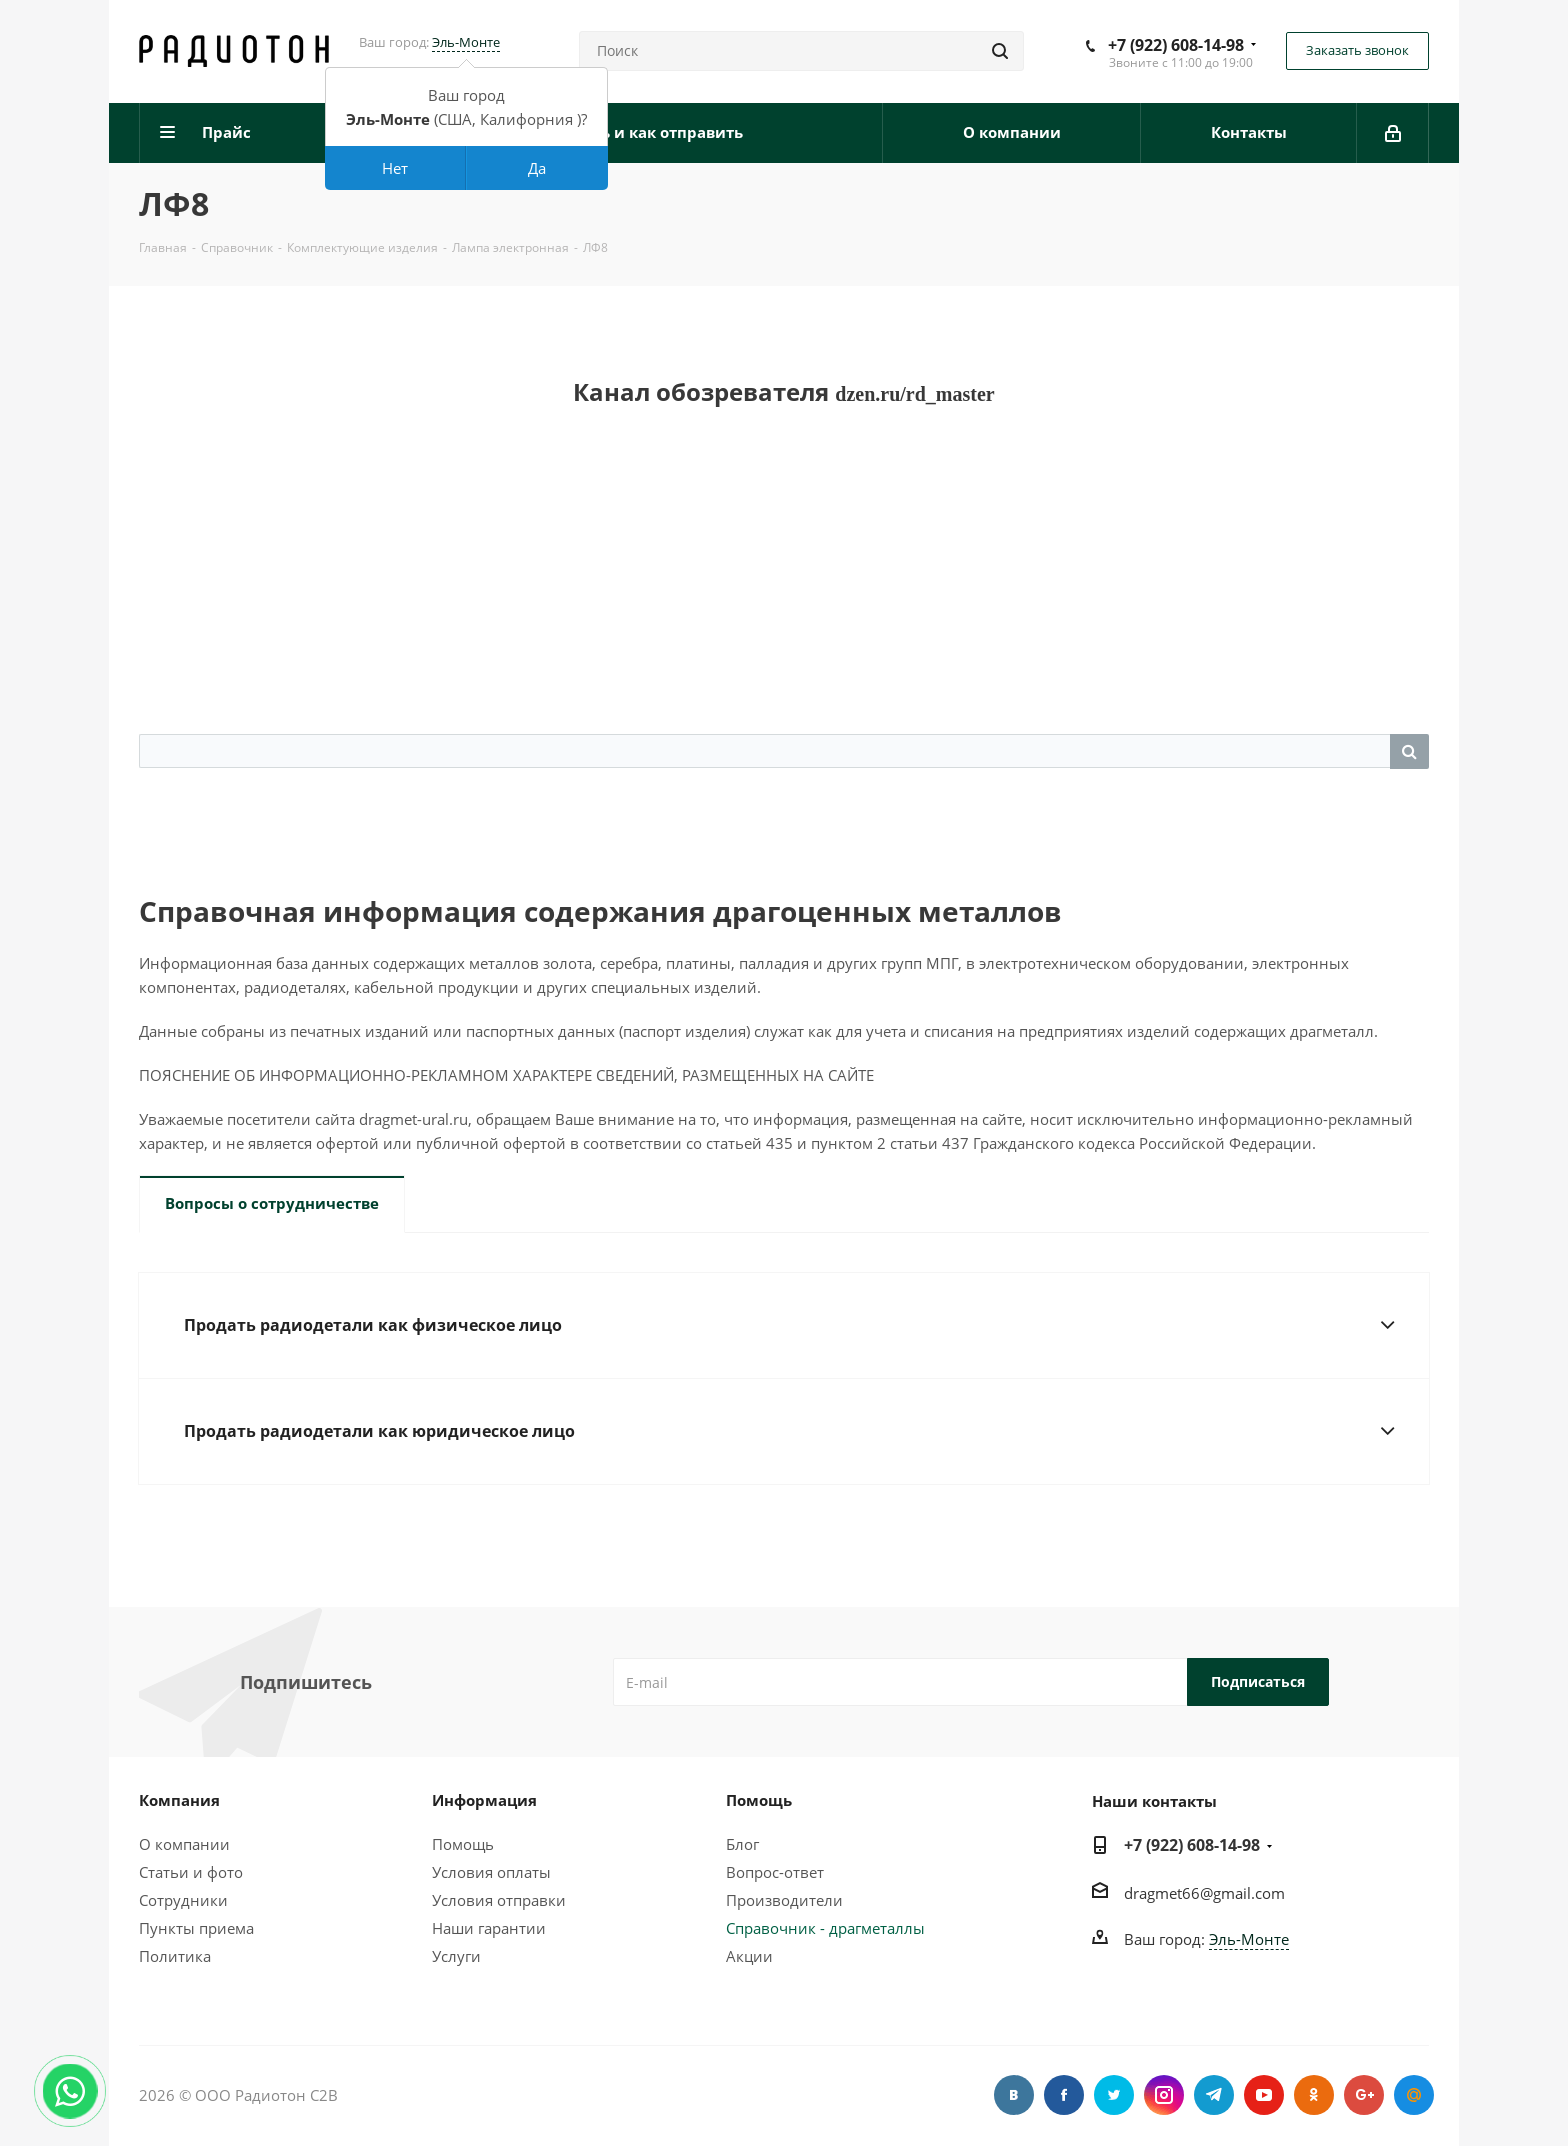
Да (537, 168)
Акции (749, 1956)
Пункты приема (196, 1928)
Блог (742, 1844)
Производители (784, 1900)
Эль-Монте (466, 42)
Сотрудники (183, 1900)
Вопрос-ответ (775, 1872)
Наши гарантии (489, 1928)
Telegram (1214, 2095)
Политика (175, 1956)
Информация (484, 1800)
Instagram (1164, 2095)
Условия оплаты (491, 1872)
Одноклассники (1314, 2095)
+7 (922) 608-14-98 (1176, 45)
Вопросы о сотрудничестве (272, 1203)
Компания (179, 1800)
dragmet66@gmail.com (1204, 1893)
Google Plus (1364, 2095)
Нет (395, 168)
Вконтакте (1014, 2095)
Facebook (1064, 2095)
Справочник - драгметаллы (825, 1928)
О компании (184, 1844)
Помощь (463, 1844)
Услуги (456, 1956)
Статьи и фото (191, 1872)
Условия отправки (499, 1900)
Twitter (1114, 2095)
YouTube (1264, 2095)
